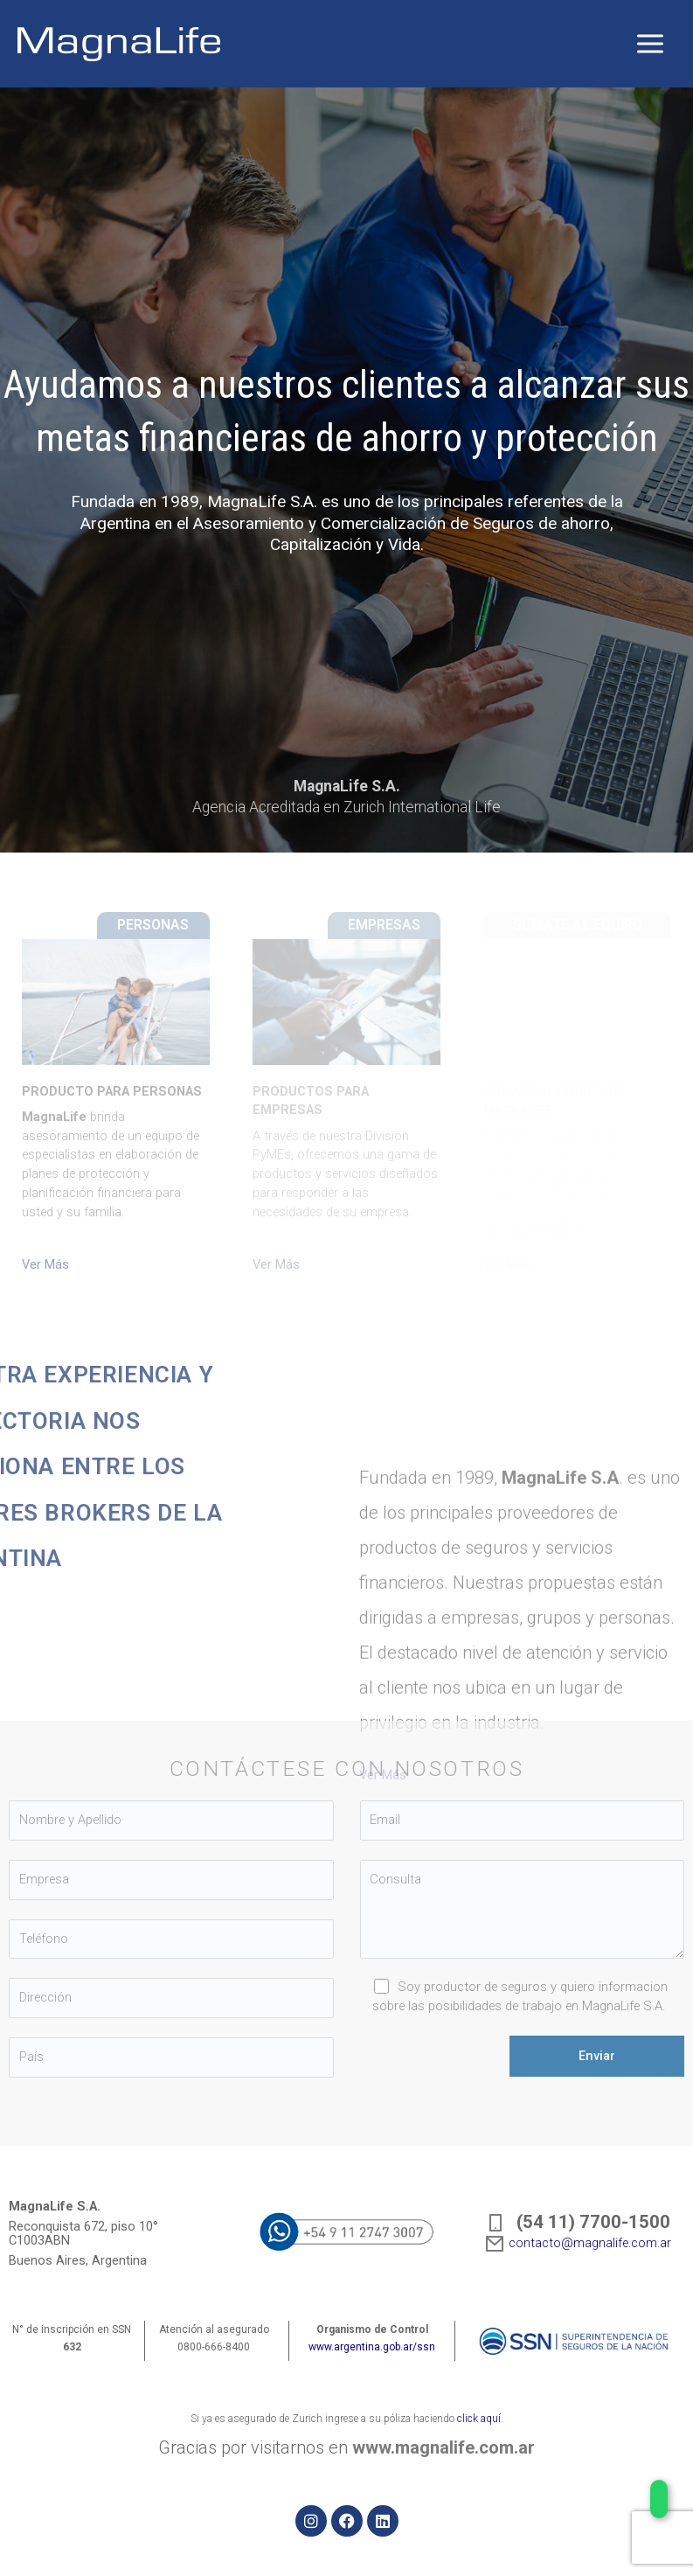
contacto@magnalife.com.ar (577, 2243)
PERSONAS (153, 924)
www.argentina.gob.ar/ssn (371, 2347)
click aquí (479, 2418)
